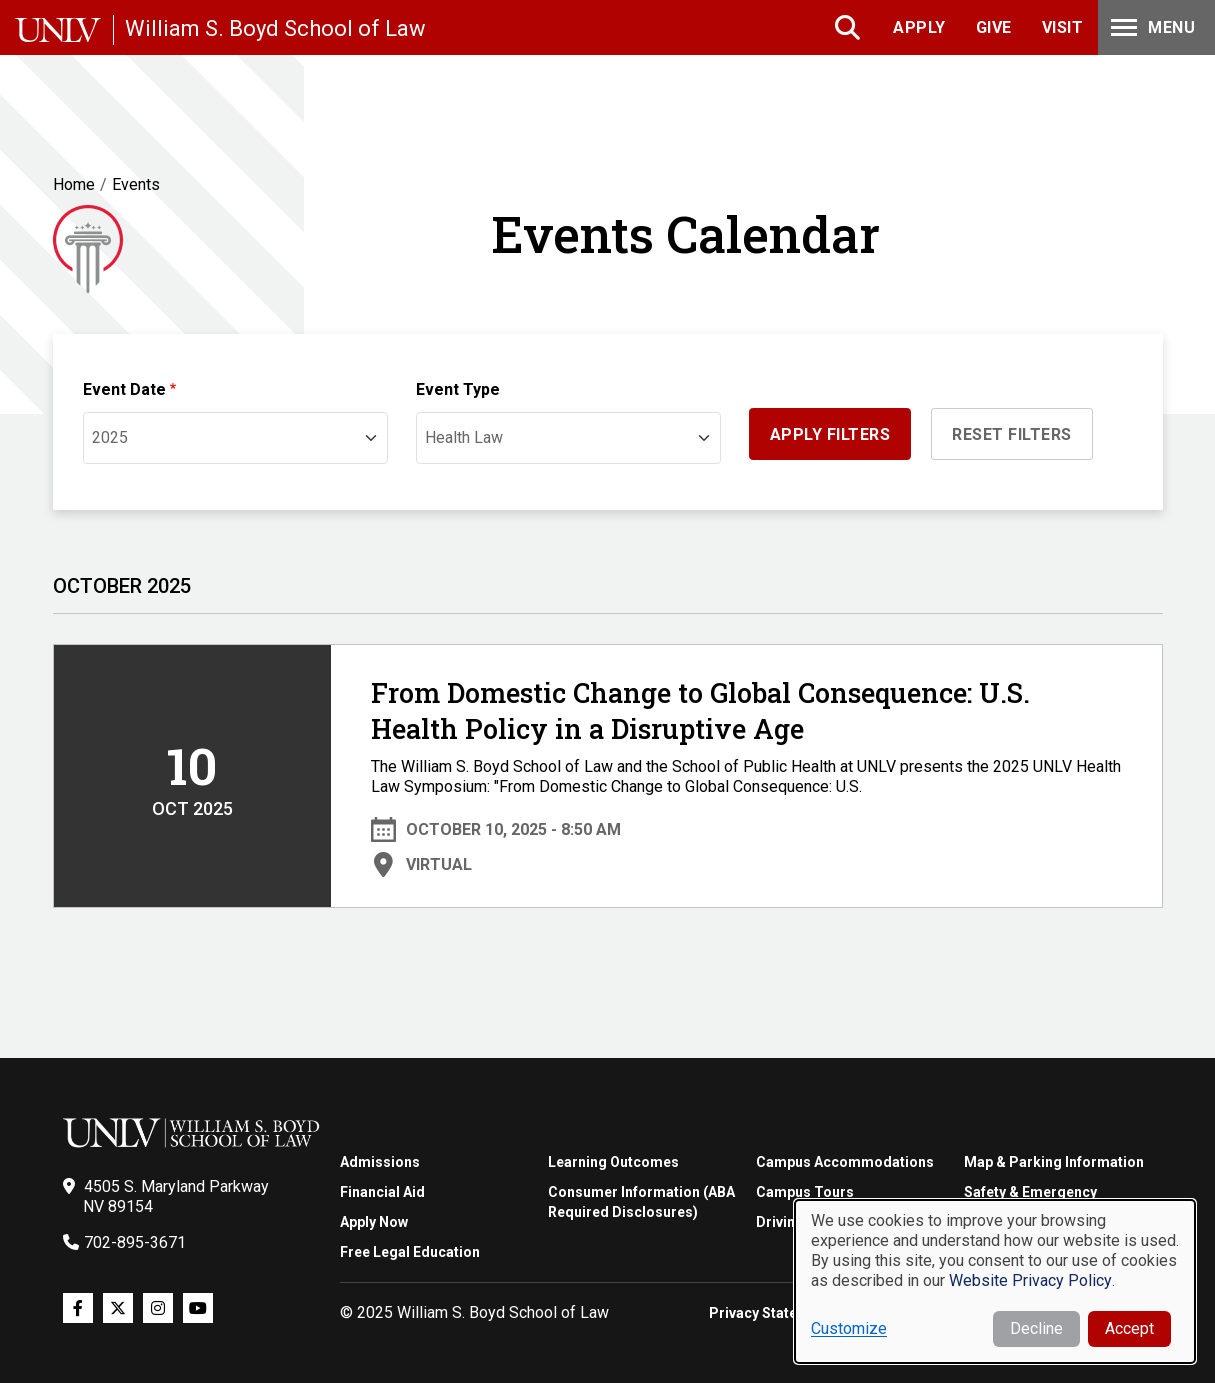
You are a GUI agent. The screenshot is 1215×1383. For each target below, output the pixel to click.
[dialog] (995, 1281)
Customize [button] (849, 1328)
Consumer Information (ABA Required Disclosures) (641, 1202)
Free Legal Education (410, 1252)
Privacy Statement (770, 1313)
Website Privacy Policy (1030, 1280)
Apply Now (374, 1222)
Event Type (458, 389)
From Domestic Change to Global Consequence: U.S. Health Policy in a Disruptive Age (700, 710)
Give (994, 27)
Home (74, 184)
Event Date (124, 389)
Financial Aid (382, 1192)
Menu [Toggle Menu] (1151, 27)
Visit (1063, 27)
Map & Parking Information (1054, 1162)
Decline (1036, 1328)
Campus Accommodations (845, 1162)
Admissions (380, 1162)
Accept (1129, 1328)
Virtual (439, 864)
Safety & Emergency (1030, 1192)
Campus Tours (805, 1192)
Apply (919, 27)
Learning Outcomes (613, 1162)
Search (849, 27)
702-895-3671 (135, 1242)
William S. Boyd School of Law (275, 28)
